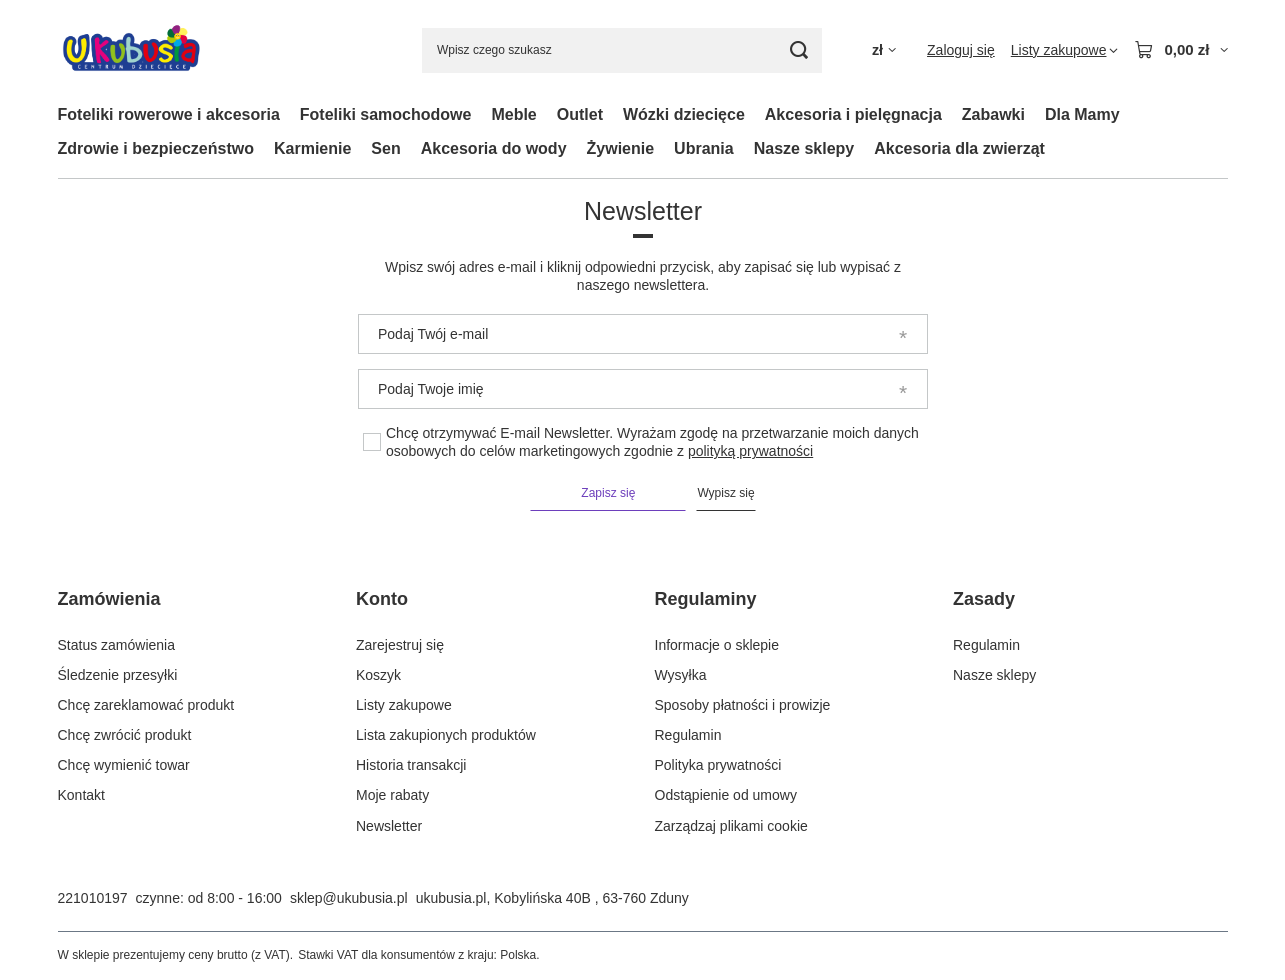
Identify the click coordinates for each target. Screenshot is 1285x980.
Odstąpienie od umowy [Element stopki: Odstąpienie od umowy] (726, 795)
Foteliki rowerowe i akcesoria (169, 114)
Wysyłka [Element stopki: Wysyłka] (681, 675)
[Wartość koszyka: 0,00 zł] (1180, 50)
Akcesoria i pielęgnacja (853, 114)
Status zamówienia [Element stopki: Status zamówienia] (117, 645)
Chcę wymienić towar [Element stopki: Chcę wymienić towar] (124, 765)
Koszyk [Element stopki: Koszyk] (378, 675)
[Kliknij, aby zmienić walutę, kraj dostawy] (884, 50)
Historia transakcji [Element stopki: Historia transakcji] (411, 765)
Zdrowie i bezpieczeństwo (156, 148)
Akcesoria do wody (494, 148)
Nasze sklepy (804, 148)
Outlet (580, 114)
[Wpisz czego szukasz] (622, 50)
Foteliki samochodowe (386, 114)
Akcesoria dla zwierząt (959, 148)
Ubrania (704, 148)
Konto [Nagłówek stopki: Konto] (382, 599)
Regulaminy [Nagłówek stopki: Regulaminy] (706, 599)
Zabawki (993, 114)
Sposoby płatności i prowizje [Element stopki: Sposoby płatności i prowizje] (743, 705)
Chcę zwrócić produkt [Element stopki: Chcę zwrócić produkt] (125, 735)
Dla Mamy (1082, 114)
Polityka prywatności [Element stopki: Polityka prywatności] (718, 765)
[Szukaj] (799, 50)
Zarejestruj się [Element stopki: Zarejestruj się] (400, 645)
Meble (513, 114)
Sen (385, 148)
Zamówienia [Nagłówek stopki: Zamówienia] (109, 599)
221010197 (93, 898)
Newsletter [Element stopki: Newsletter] (389, 826)
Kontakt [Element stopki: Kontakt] (81, 795)
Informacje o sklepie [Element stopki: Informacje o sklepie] (717, 645)
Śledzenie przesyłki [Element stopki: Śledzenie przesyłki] (118, 675)
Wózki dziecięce (684, 114)
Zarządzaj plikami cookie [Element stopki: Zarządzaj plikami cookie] (731, 826)
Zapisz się (608, 493)
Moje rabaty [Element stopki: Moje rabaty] (392, 795)
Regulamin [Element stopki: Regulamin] (688, 735)
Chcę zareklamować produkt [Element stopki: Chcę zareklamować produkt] (146, 705)
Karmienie (312, 148)
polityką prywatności (749, 451)
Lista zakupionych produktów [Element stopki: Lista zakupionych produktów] (446, 735)
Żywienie (621, 148)
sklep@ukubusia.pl (349, 898)
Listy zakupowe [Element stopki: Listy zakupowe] (404, 705)
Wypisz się (725, 493)
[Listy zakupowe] (1065, 50)
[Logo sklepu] (131, 50)
